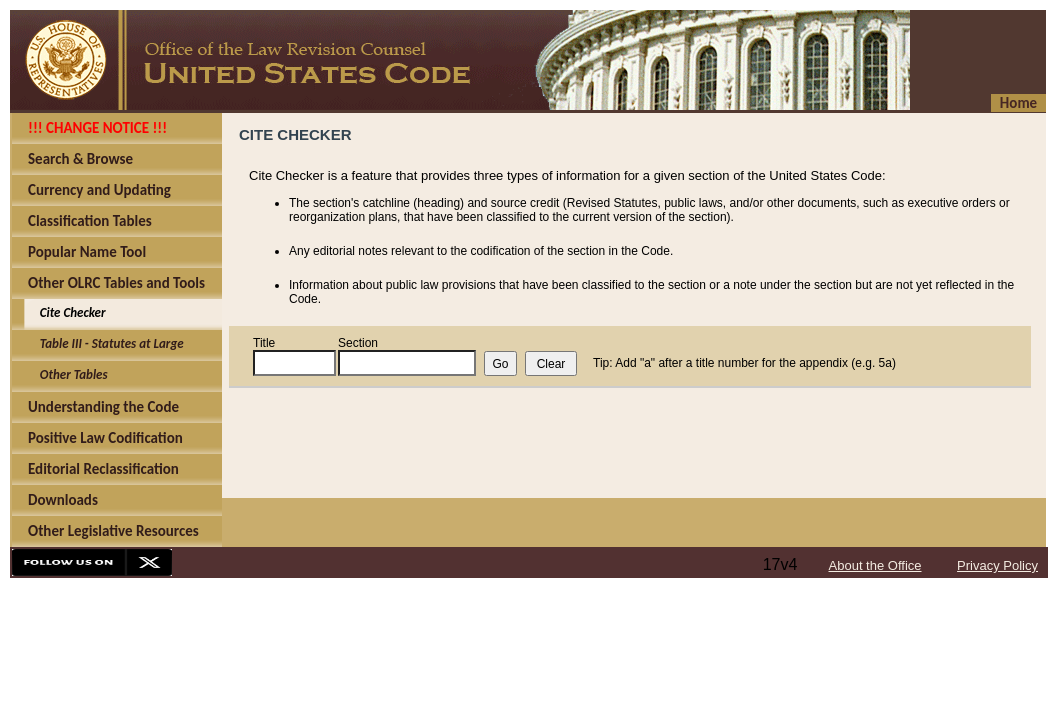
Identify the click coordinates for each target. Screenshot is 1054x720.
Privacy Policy (997, 565)
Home (1018, 103)
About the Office (875, 565)
